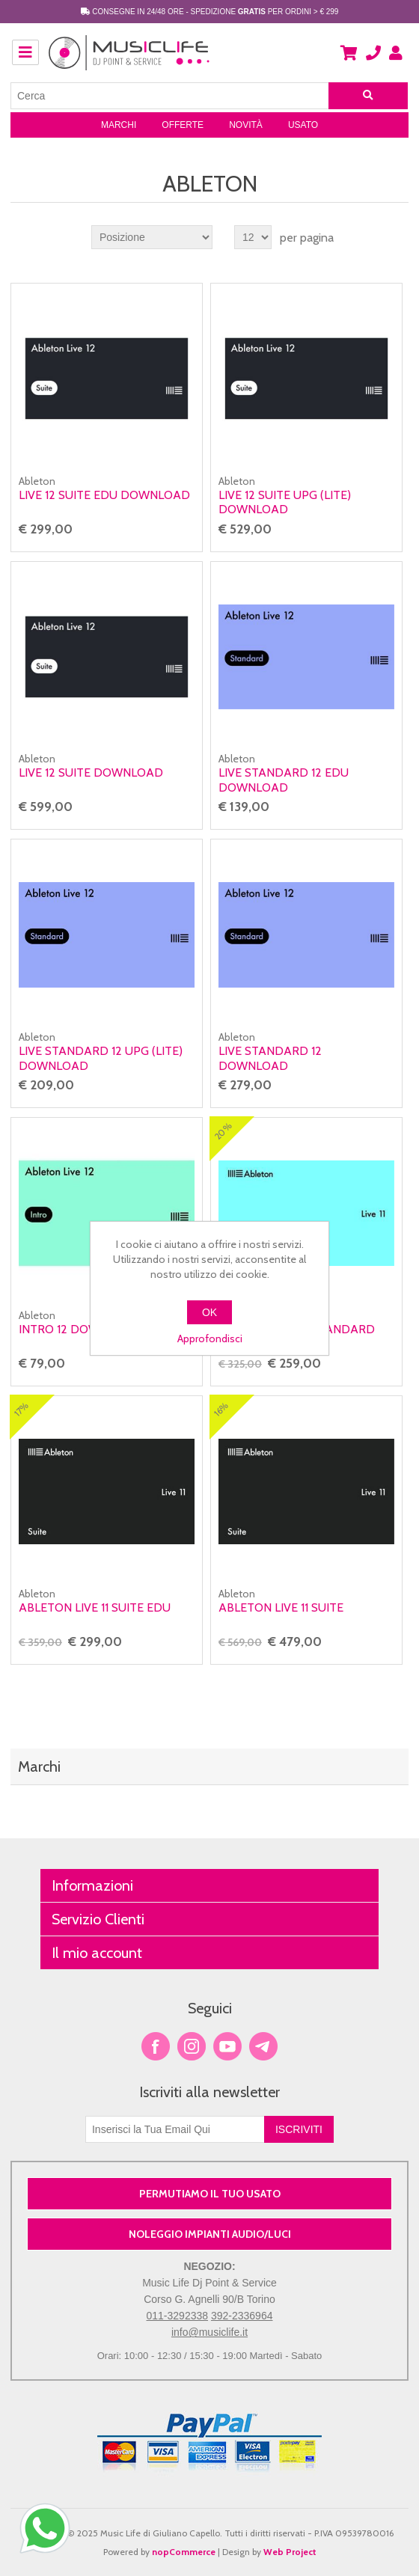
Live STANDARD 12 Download (270, 1058)
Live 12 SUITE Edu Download (104, 495)
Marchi (118, 125)
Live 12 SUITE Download (91, 772)
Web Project (289, 2551)
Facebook (155, 2046)
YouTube (227, 2046)
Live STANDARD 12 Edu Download (283, 779)
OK (209, 1312)
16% (221, 1409)
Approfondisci (209, 1338)
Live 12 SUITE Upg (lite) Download (284, 502)
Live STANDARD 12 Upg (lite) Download (101, 1058)
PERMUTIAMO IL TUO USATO (210, 2193)
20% (222, 1131)
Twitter (191, 2046)
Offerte (183, 125)
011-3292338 (178, 2316)
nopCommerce (183, 2551)
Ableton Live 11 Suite (280, 1607)
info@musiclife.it (209, 2332)
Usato (303, 125)
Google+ (263, 2046)
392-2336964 (242, 2316)
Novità (246, 125)
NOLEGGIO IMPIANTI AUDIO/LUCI (210, 2234)
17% (21, 1409)
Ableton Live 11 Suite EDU (95, 1607)
